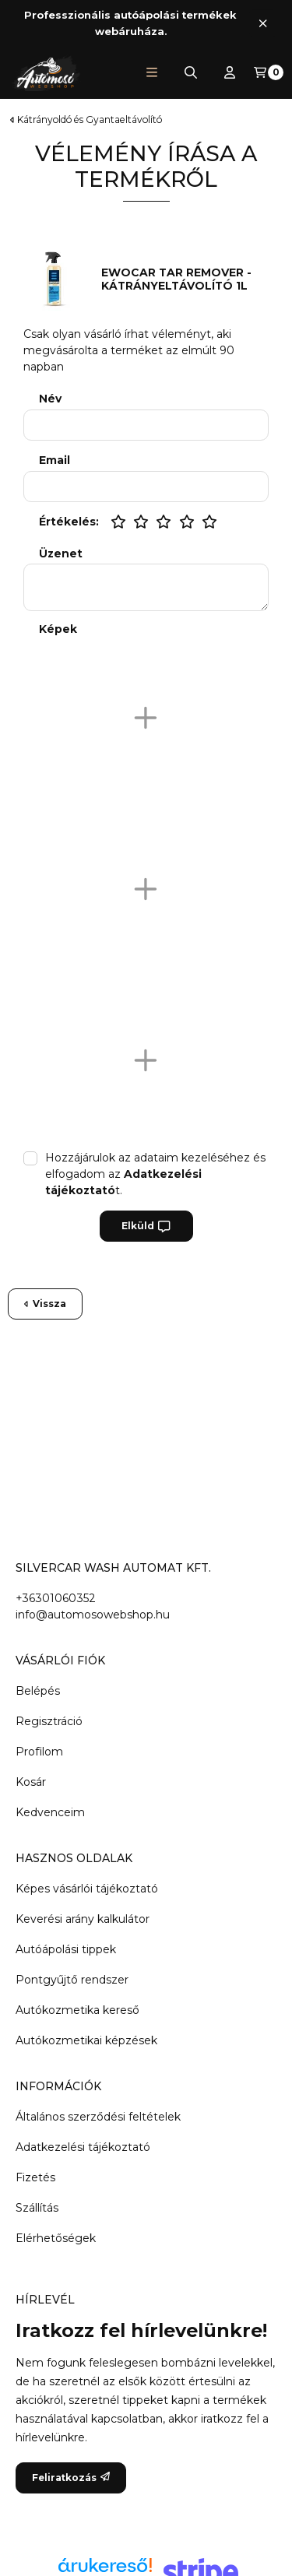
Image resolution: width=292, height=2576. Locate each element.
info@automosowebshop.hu (93, 1615)
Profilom (39, 1752)
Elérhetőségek (56, 2238)
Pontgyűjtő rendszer (72, 1980)
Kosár (31, 1782)
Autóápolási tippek (66, 1949)
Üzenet (61, 554)
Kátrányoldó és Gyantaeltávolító (89, 119)
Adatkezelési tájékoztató (83, 2147)
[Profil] (229, 72)
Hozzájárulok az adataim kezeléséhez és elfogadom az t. (155, 1174)
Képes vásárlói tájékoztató (87, 1889)
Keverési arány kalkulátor (83, 1919)
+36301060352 (56, 1598)
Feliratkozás (71, 2477)
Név (50, 399)
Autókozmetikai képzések (86, 2040)
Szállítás (37, 2208)
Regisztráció (49, 1721)
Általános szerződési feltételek (98, 2117)
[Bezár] (262, 23)
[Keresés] (190, 72)
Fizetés (35, 2177)
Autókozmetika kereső (77, 2010)
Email (54, 460)
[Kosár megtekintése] (268, 72)
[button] (151, 72)
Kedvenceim (50, 1812)
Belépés (38, 1691)
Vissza (45, 1303)
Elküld (145, 1226)
